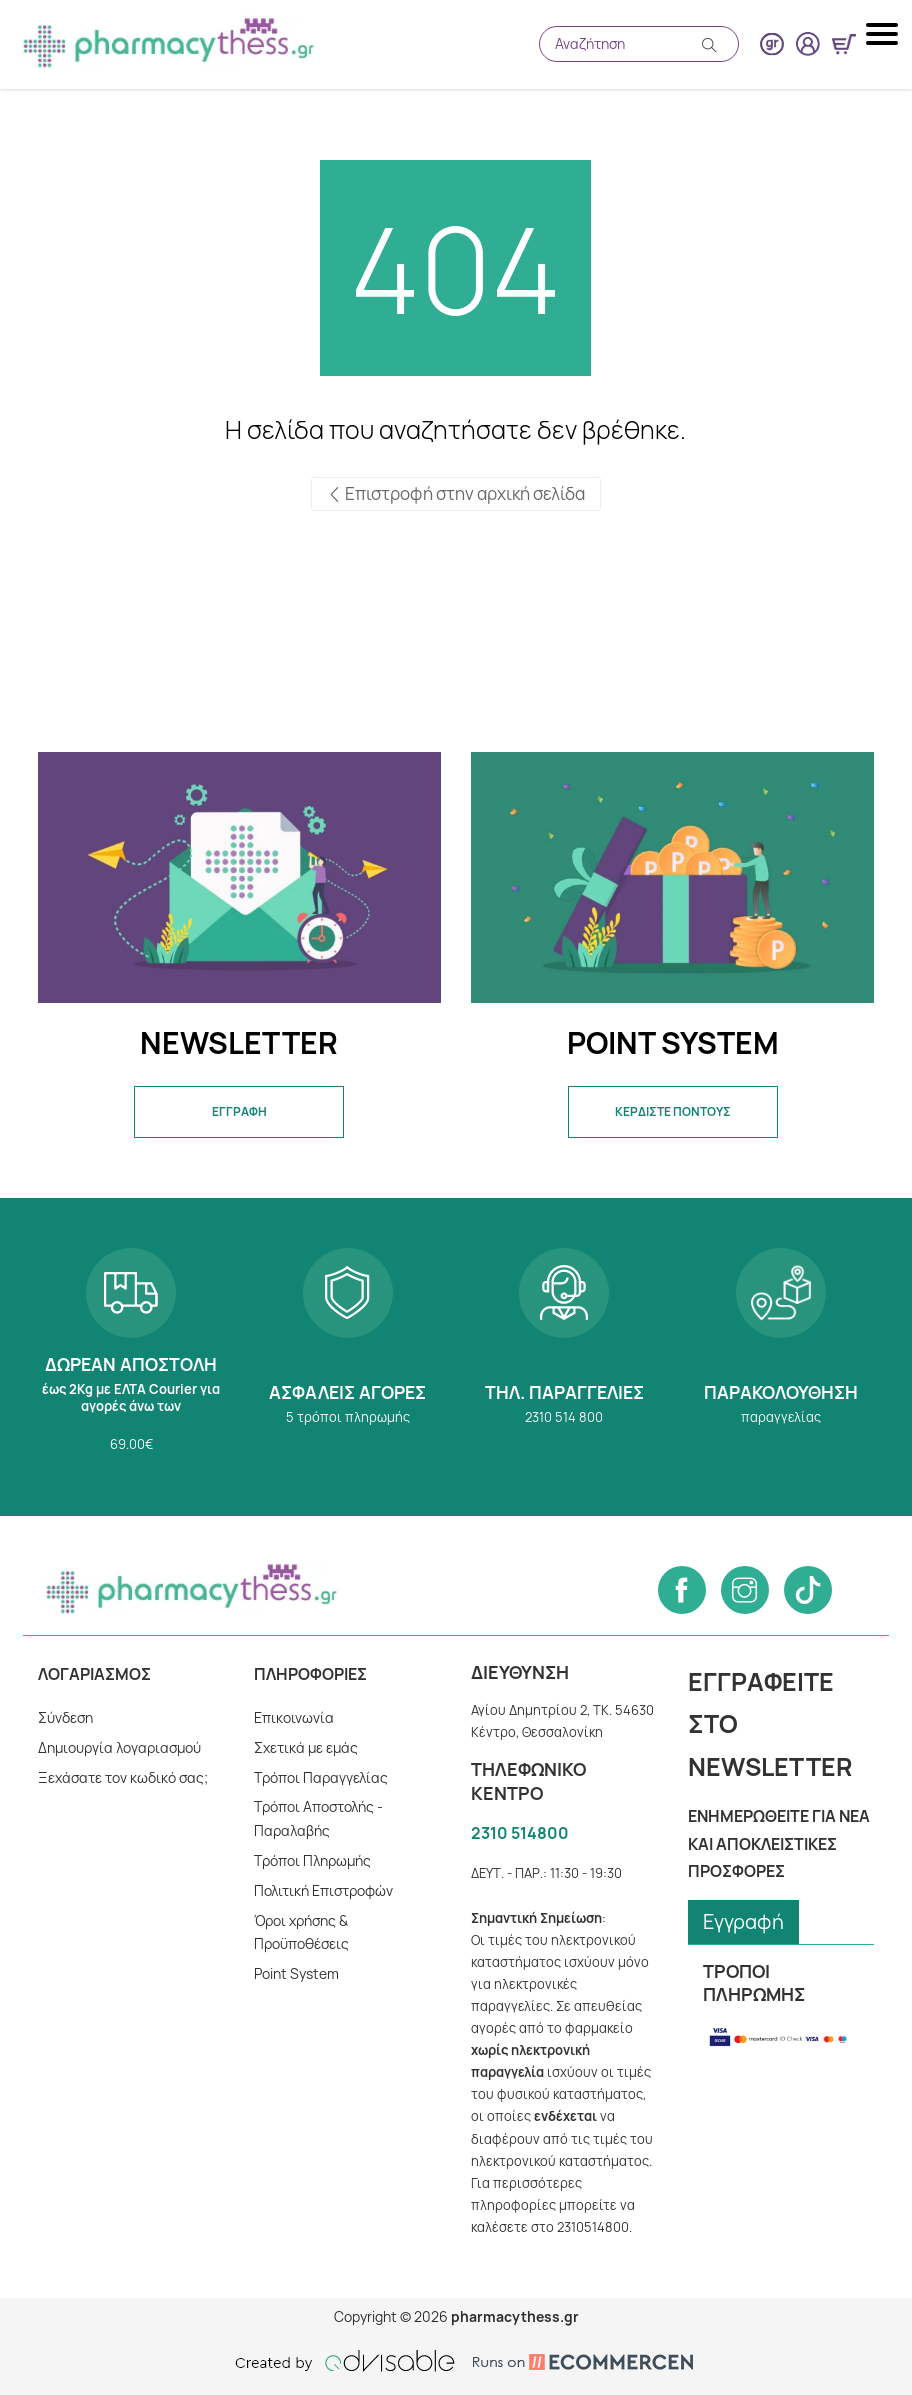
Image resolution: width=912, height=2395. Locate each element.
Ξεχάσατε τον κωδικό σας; (122, 1777)
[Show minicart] (844, 44)
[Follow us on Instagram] (745, 1590)
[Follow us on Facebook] (682, 1590)
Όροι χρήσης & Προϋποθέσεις (302, 1932)
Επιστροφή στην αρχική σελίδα (455, 494)
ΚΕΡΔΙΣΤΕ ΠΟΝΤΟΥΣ (672, 1111)
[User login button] (808, 44)
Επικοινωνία (293, 1717)
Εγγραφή (744, 1921)
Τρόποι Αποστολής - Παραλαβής (319, 1818)
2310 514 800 (564, 1357)
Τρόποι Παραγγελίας (321, 1777)
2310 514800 (519, 1833)
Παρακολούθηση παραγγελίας (781, 1357)
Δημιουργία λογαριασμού (119, 1747)
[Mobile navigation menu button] (884, 34)
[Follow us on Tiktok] (808, 1590)
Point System (296, 1973)
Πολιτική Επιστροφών (324, 1890)
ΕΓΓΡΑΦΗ (239, 1111)
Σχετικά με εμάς (306, 1747)
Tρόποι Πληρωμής (313, 1860)
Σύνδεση (66, 1717)
